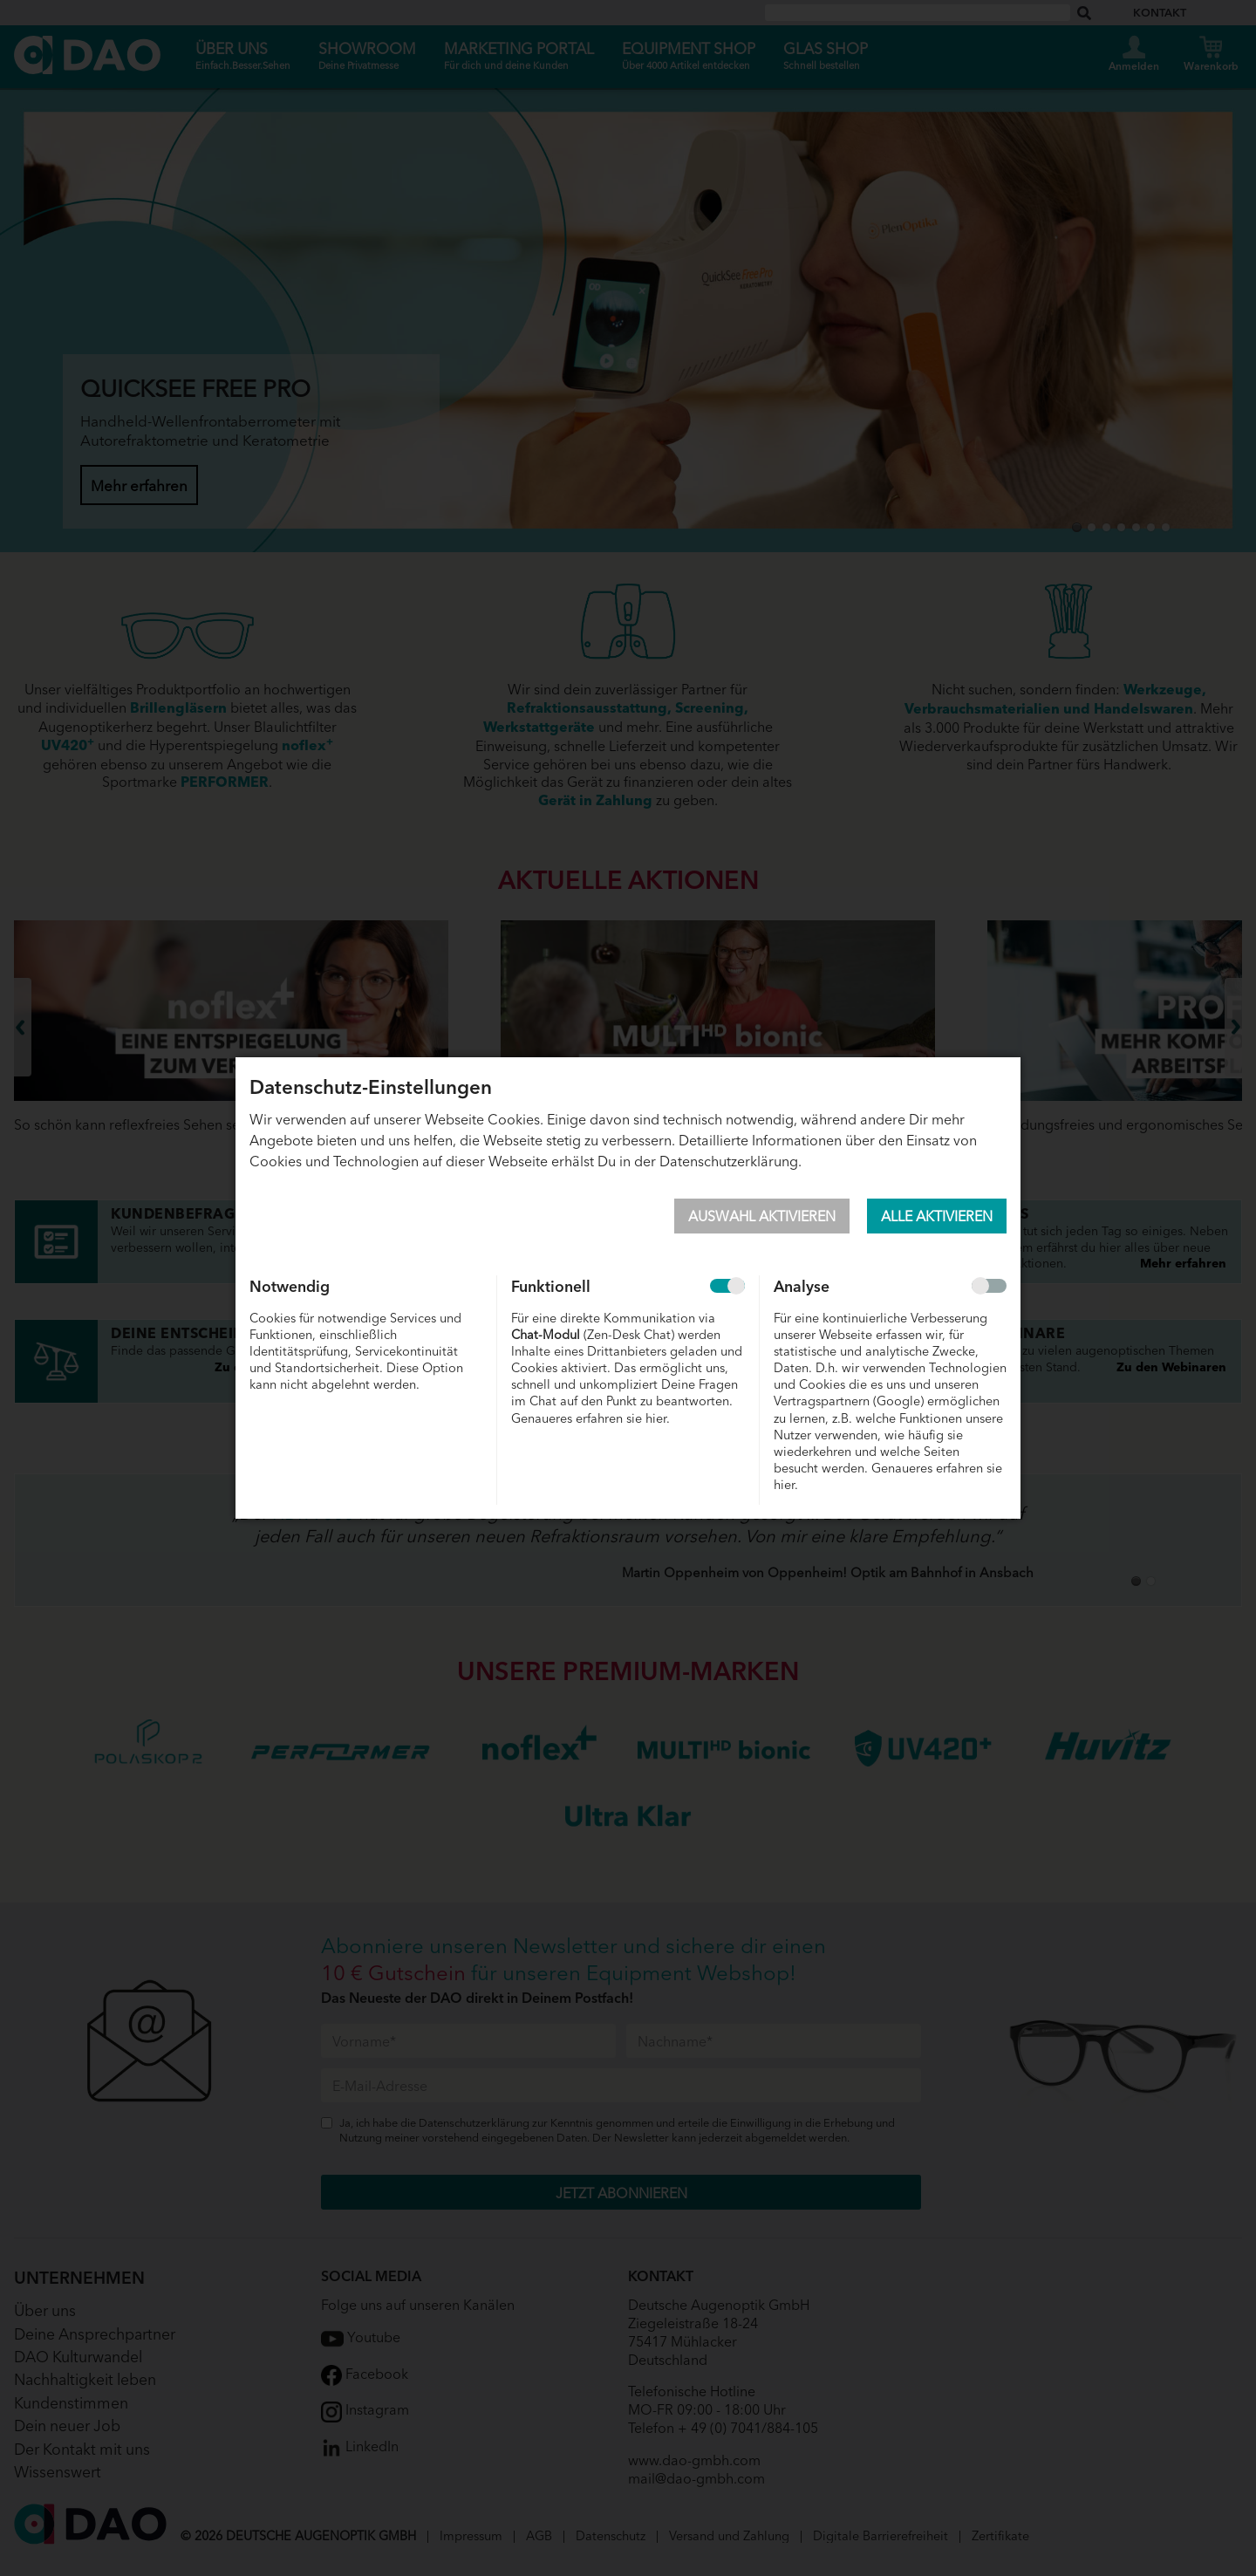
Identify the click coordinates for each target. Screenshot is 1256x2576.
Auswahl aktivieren (762, 1215)
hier (655, 1417)
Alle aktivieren (937, 1215)
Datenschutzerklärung (728, 1160)
